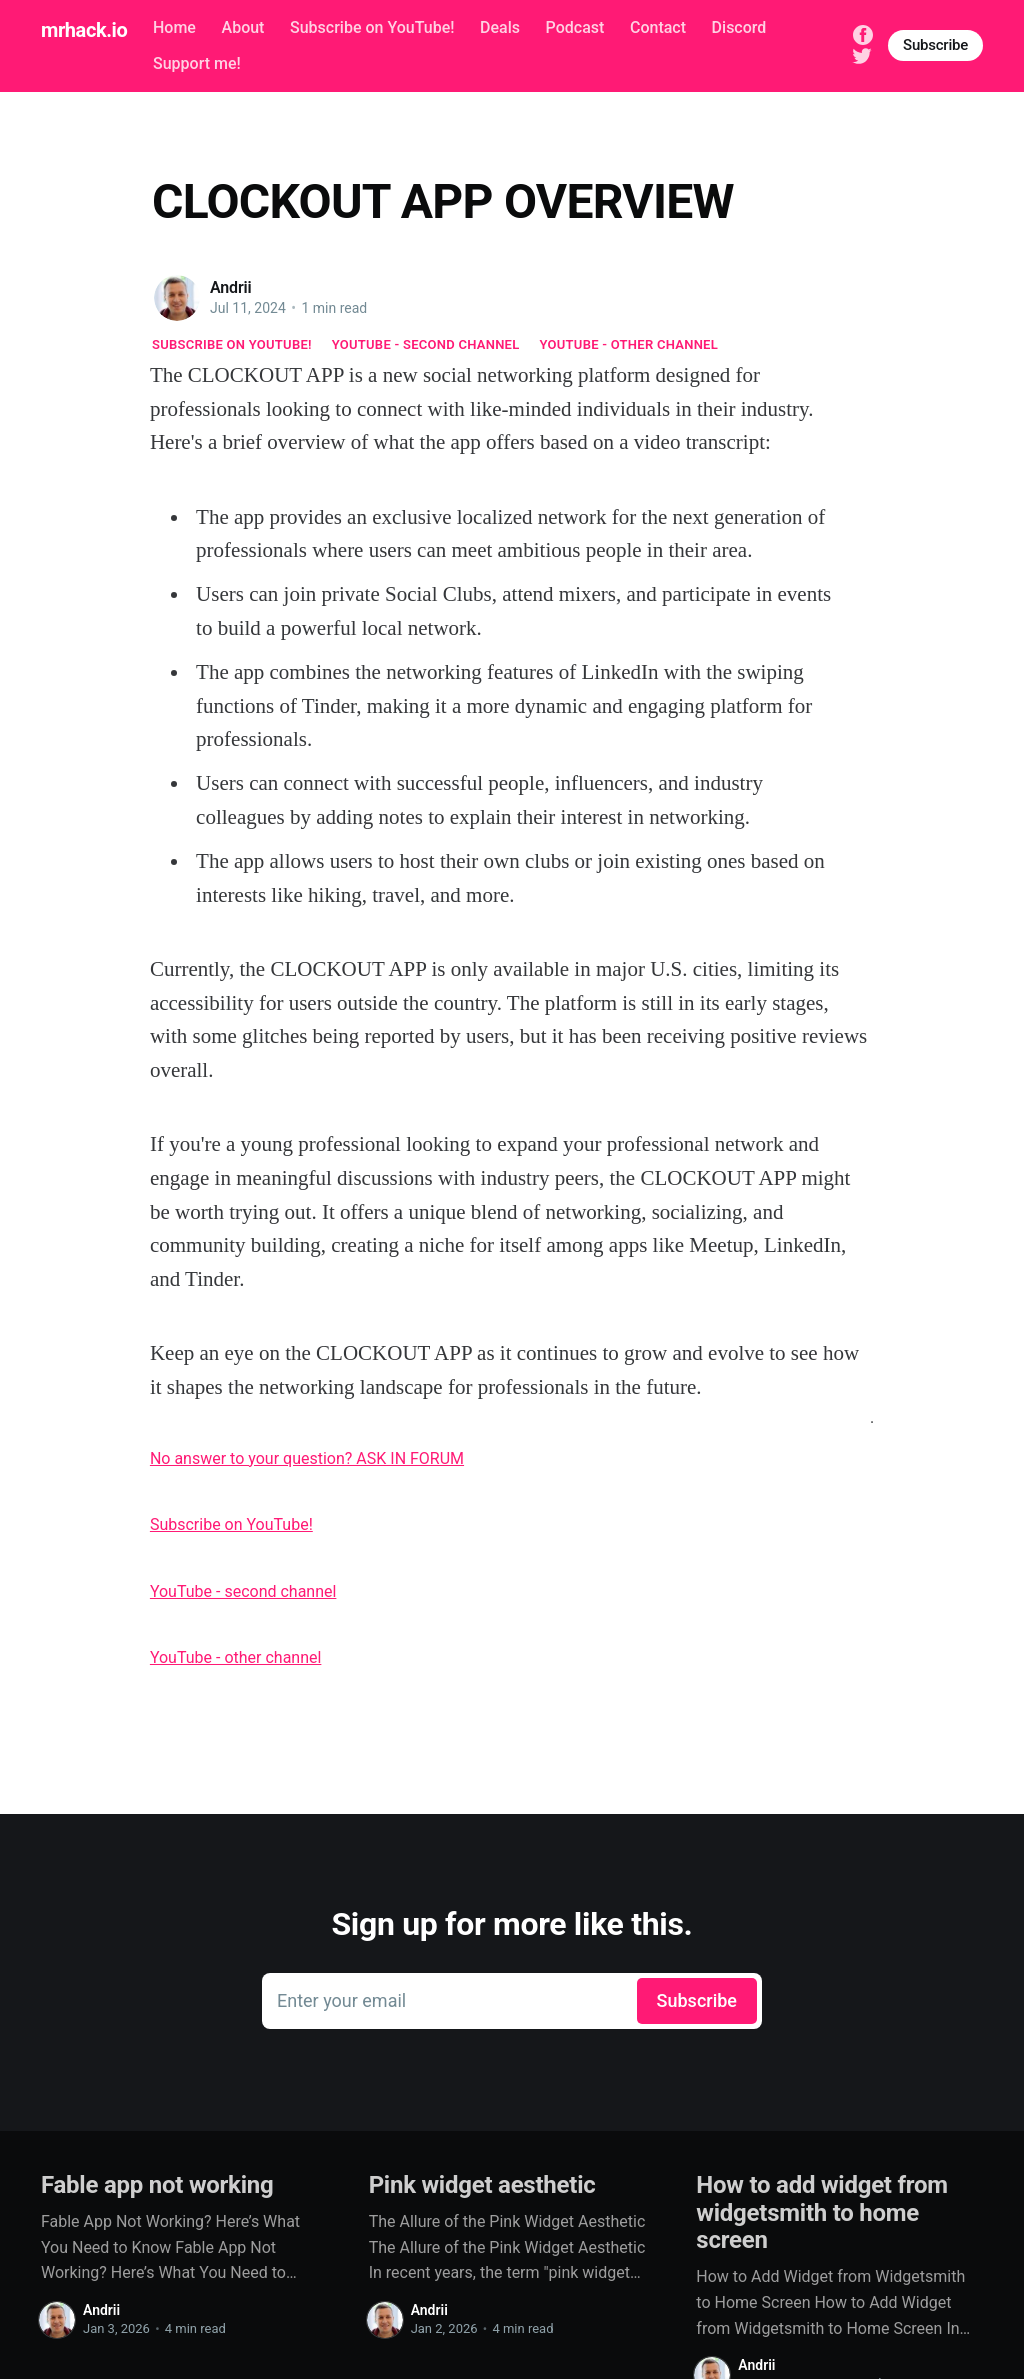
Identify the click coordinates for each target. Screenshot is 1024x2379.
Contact (658, 27)
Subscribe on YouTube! (372, 27)
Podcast (575, 27)
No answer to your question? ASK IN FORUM (307, 1458)
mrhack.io (84, 30)
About (243, 27)
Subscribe (935, 45)
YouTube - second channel (426, 344)
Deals (500, 27)
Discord (739, 27)
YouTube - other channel (629, 344)
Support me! (197, 63)
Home (174, 27)
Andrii (231, 287)
